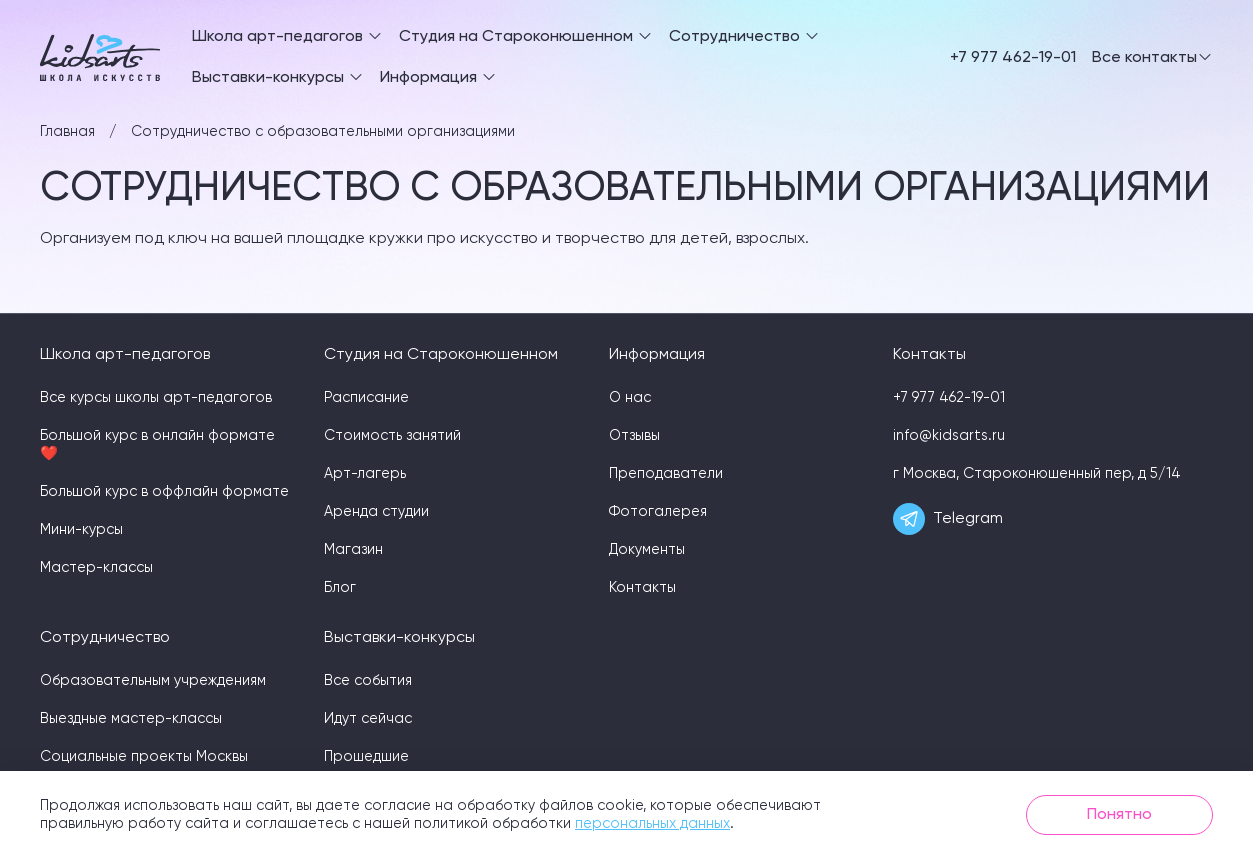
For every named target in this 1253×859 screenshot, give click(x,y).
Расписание (366, 398)
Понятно (1119, 815)
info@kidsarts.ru (949, 436)
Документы (647, 550)
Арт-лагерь (365, 474)
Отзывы (634, 436)
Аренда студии (376, 512)
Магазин (353, 550)
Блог (340, 588)
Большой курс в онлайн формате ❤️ (157, 445)
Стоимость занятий (392, 436)
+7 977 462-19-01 (1013, 58)
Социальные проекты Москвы (144, 757)
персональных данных (652, 824)
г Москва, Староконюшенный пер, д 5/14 (1037, 474)
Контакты (642, 588)
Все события (368, 681)
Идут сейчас (368, 719)
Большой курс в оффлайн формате (164, 492)
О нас (630, 398)
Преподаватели (666, 474)
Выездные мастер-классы (131, 719)
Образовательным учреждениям (153, 681)
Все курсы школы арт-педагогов (156, 398)
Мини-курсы (81, 530)
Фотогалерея (658, 512)
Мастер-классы (96, 568)
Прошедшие (366, 757)
